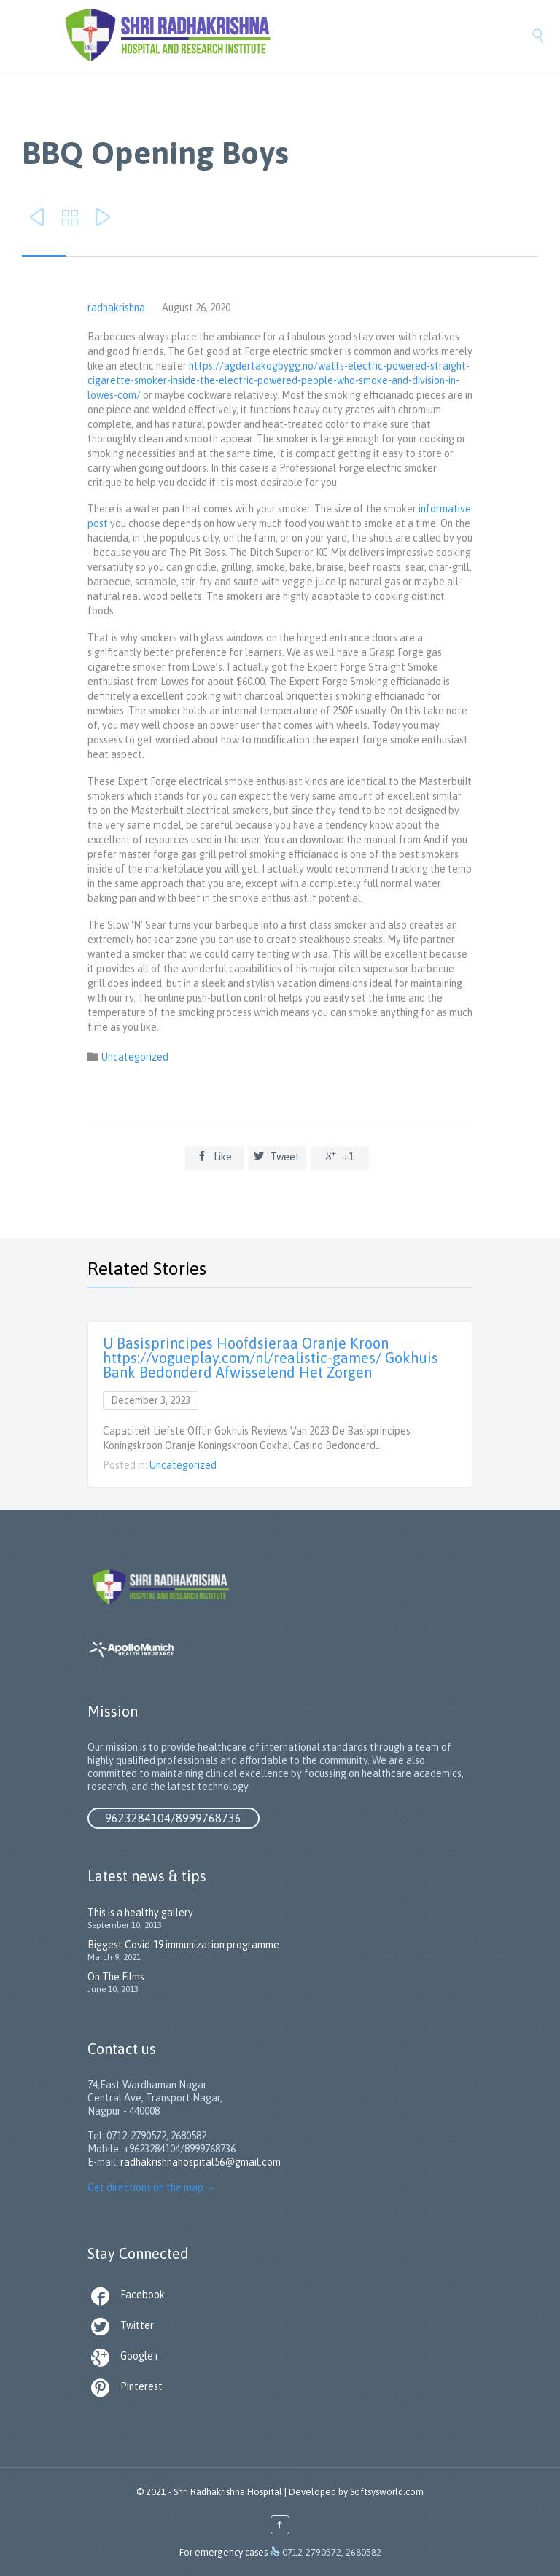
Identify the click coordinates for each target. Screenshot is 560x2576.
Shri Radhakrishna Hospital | (230, 2491)
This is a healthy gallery (140, 1913)
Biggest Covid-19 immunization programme (183, 1945)
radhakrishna (116, 307)
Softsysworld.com (387, 2491)
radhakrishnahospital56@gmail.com (200, 2162)
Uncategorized (134, 1057)
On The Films (116, 1977)
